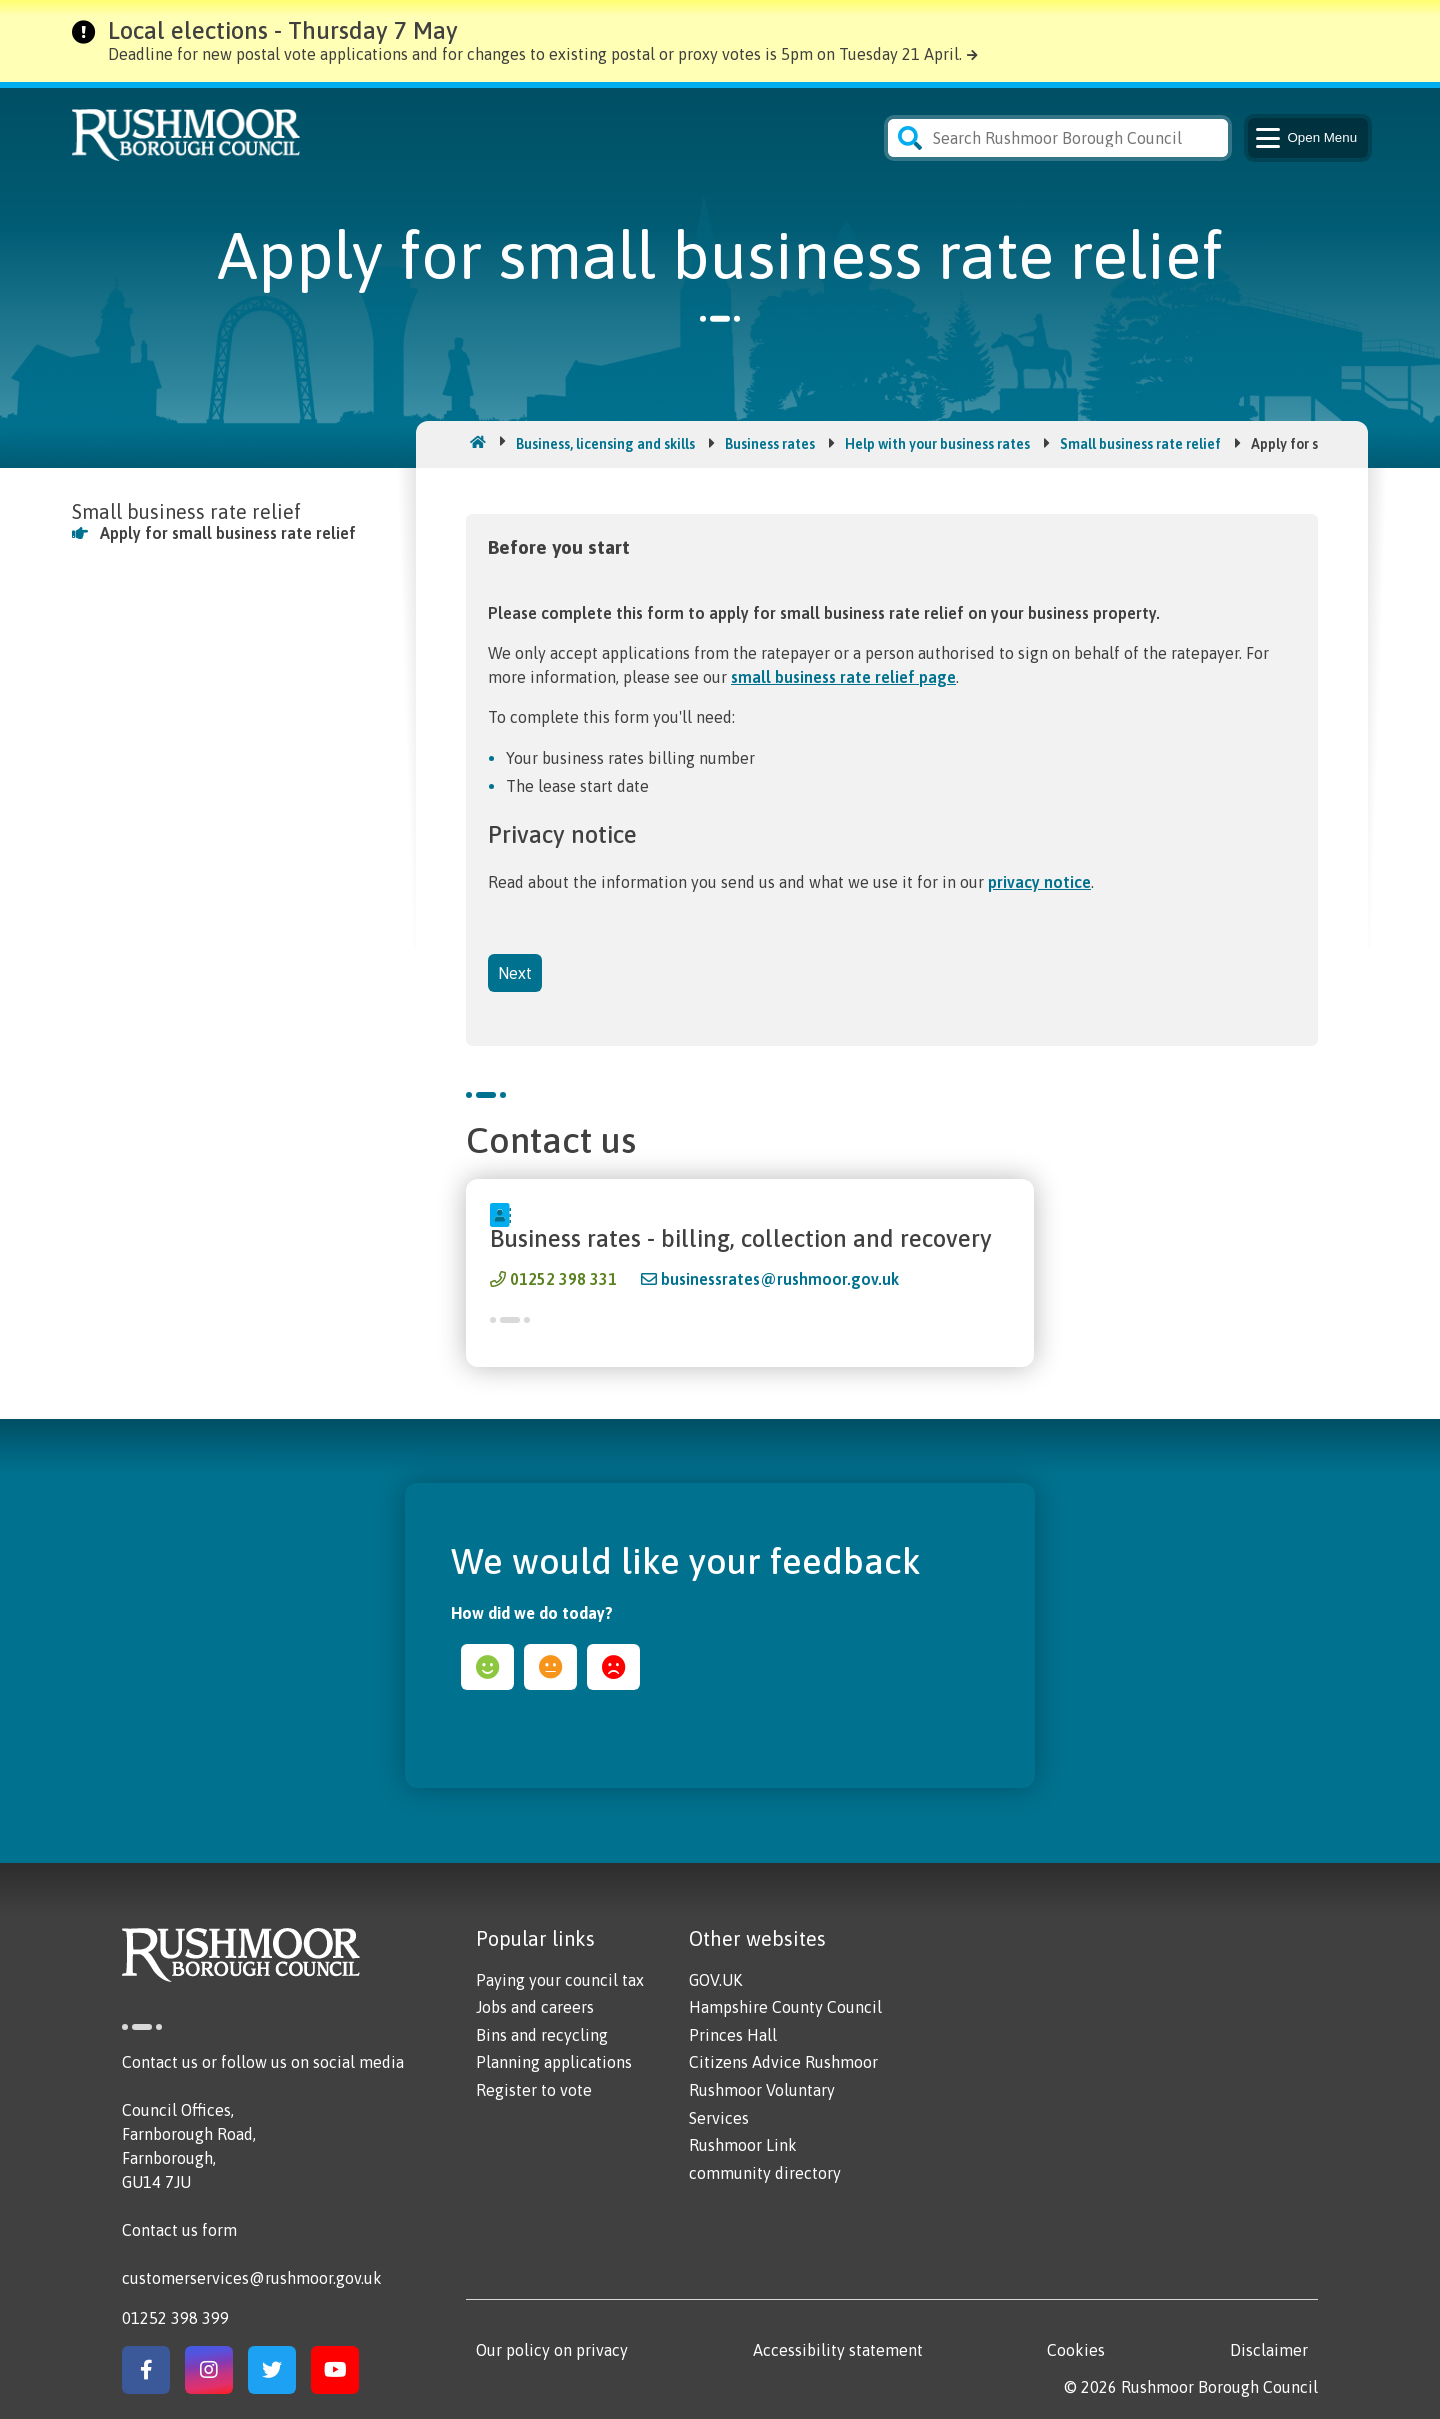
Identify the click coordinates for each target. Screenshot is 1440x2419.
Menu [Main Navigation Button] (1304, 138)
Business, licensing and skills (605, 444)
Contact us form (179, 2230)
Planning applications (554, 2062)
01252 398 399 (175, 2318)
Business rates (770, 444)
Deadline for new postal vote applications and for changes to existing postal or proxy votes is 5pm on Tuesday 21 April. (535, 54)
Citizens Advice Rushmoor (783, 2062)
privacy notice (1039, 882)
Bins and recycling (542, 2035)
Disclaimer (1269, 2350)
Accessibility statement (838, 2350)
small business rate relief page (843, 677)
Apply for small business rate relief (228, 533)
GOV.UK (715, 1980)
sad (613, 1667)
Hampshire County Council (785, 2007)
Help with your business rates (937, 444)
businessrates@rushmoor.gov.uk (780, 1279)
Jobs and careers (535, 2007)
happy (487, 1667)
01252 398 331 (563, 1279)
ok (550, 1667)
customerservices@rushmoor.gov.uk (252, 2278)
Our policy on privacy (552, 2350)
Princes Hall (733, 2035)
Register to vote (534, 2090)
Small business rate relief (1140, 444)
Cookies (1076, 2350)
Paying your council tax (560, 1980)
